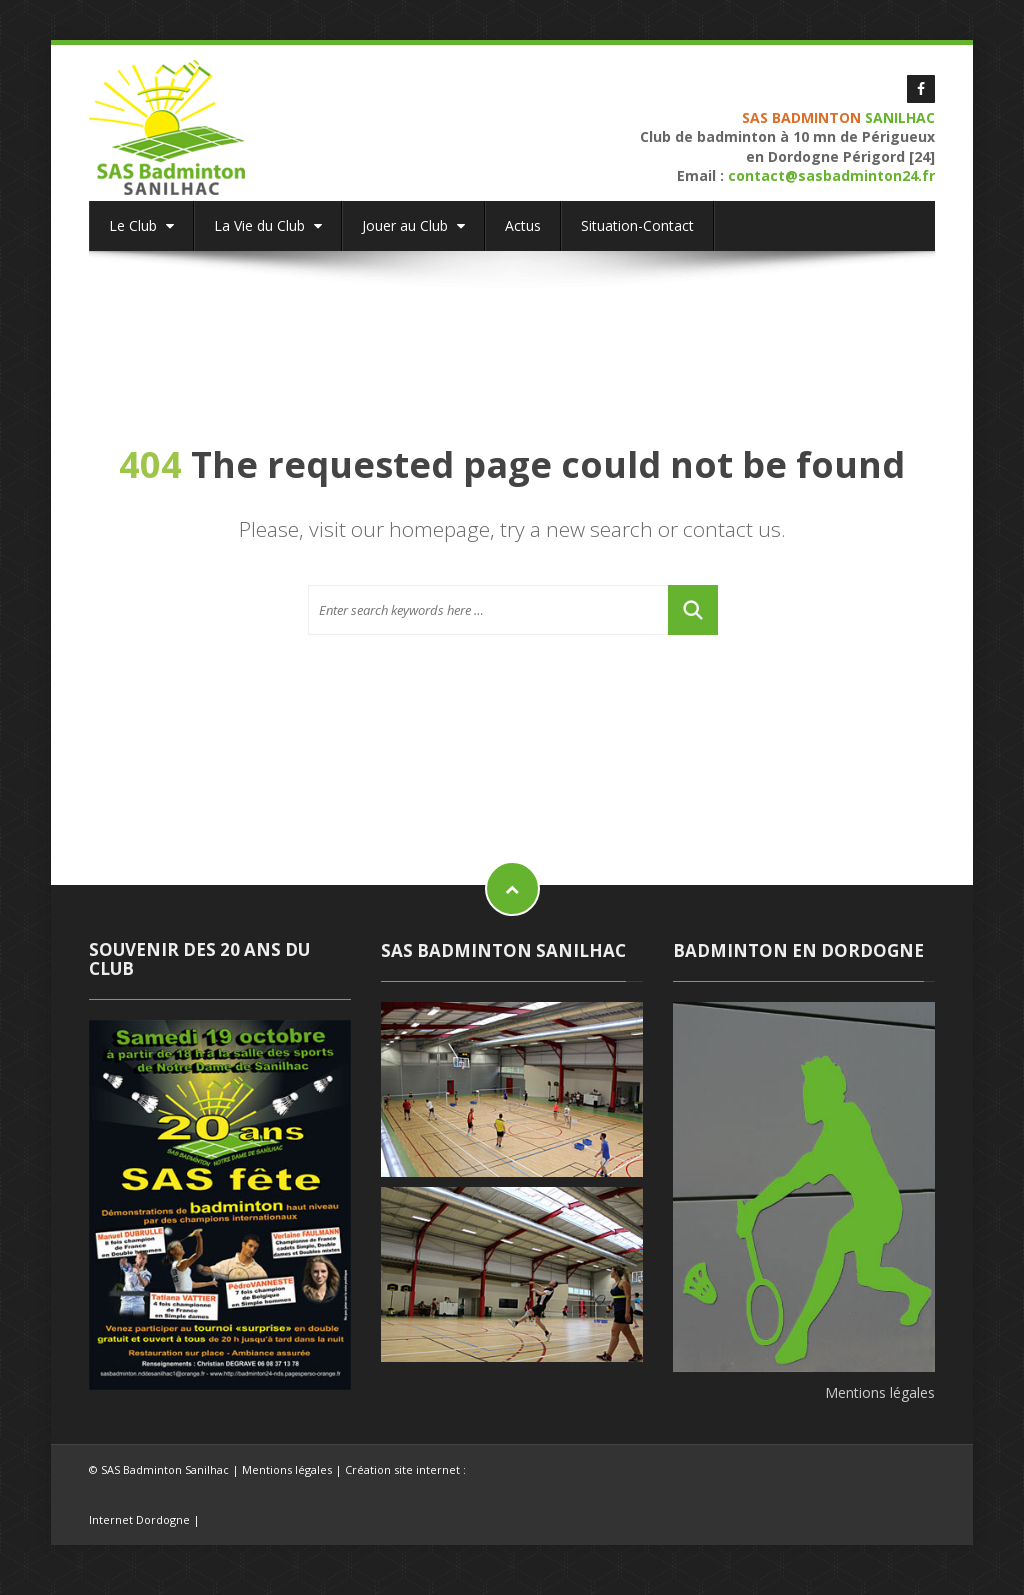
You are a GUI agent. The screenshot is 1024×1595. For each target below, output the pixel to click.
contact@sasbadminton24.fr (831, 175)
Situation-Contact (637, 225)
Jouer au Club (413, 225)
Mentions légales (880, 1392)
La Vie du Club (268, 225)
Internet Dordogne (139, 1519)
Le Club (141, 225)
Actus (523, 225)
